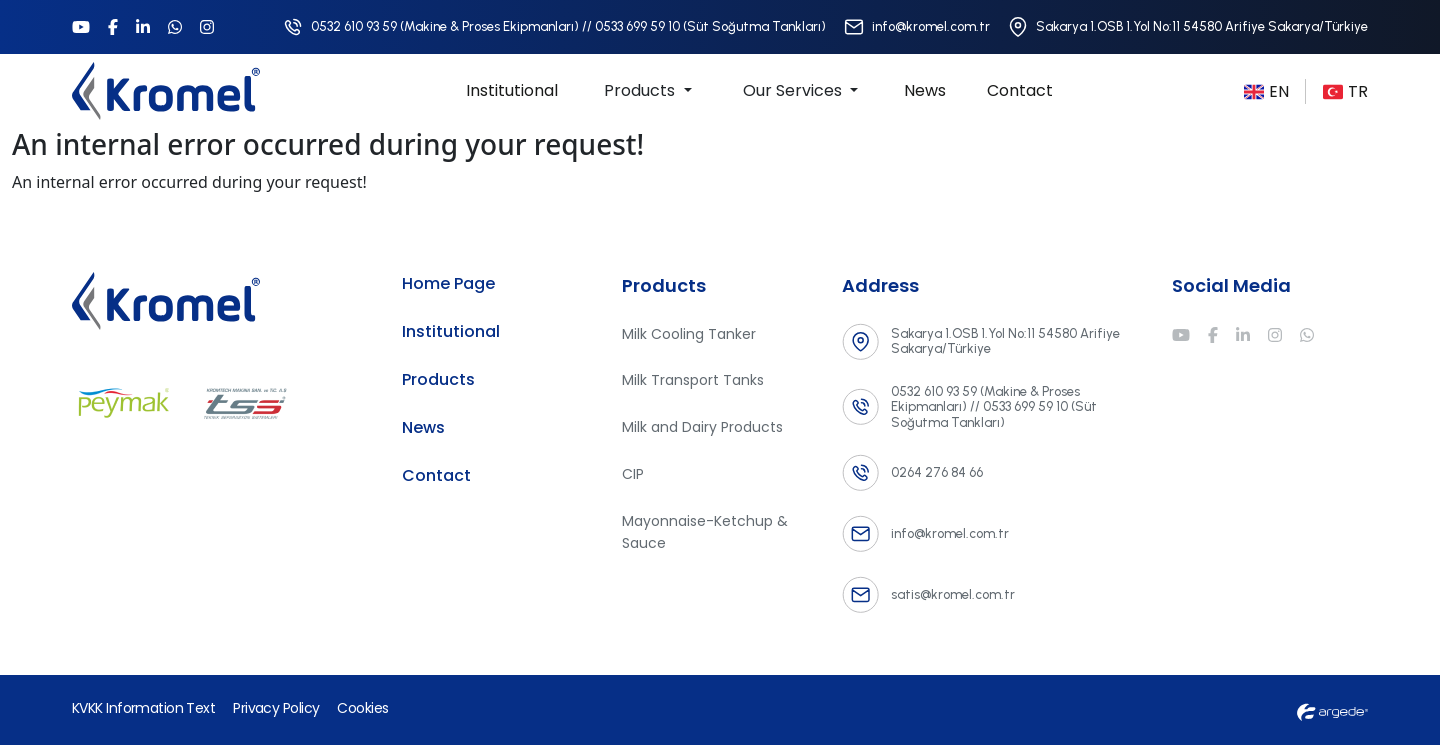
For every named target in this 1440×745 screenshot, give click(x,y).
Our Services (794, 90)
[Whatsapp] (175, 27)
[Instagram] (207, 27)
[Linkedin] (143, 27)
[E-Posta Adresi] (917, 27)
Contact (1020, 90)
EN (1266, 91)
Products (641, 90)
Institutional (512, 90)
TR (1345, 91)
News (925, 90)
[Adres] (1188, 27)
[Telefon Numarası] (554, 27)
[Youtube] (81, 27)
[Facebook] (113, 27)
